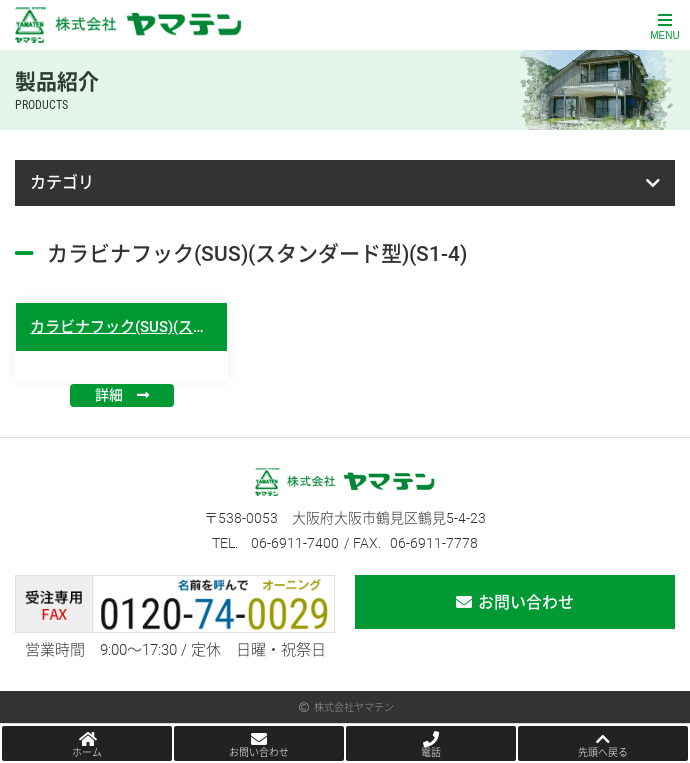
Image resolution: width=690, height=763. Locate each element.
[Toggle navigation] (665, 25)
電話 (431, 752)
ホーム (87, 752)
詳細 (109, 395)
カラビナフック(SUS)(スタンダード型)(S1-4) (180, 327)
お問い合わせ (526, 602)
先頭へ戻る (603, 752)
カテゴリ (62, 182)
